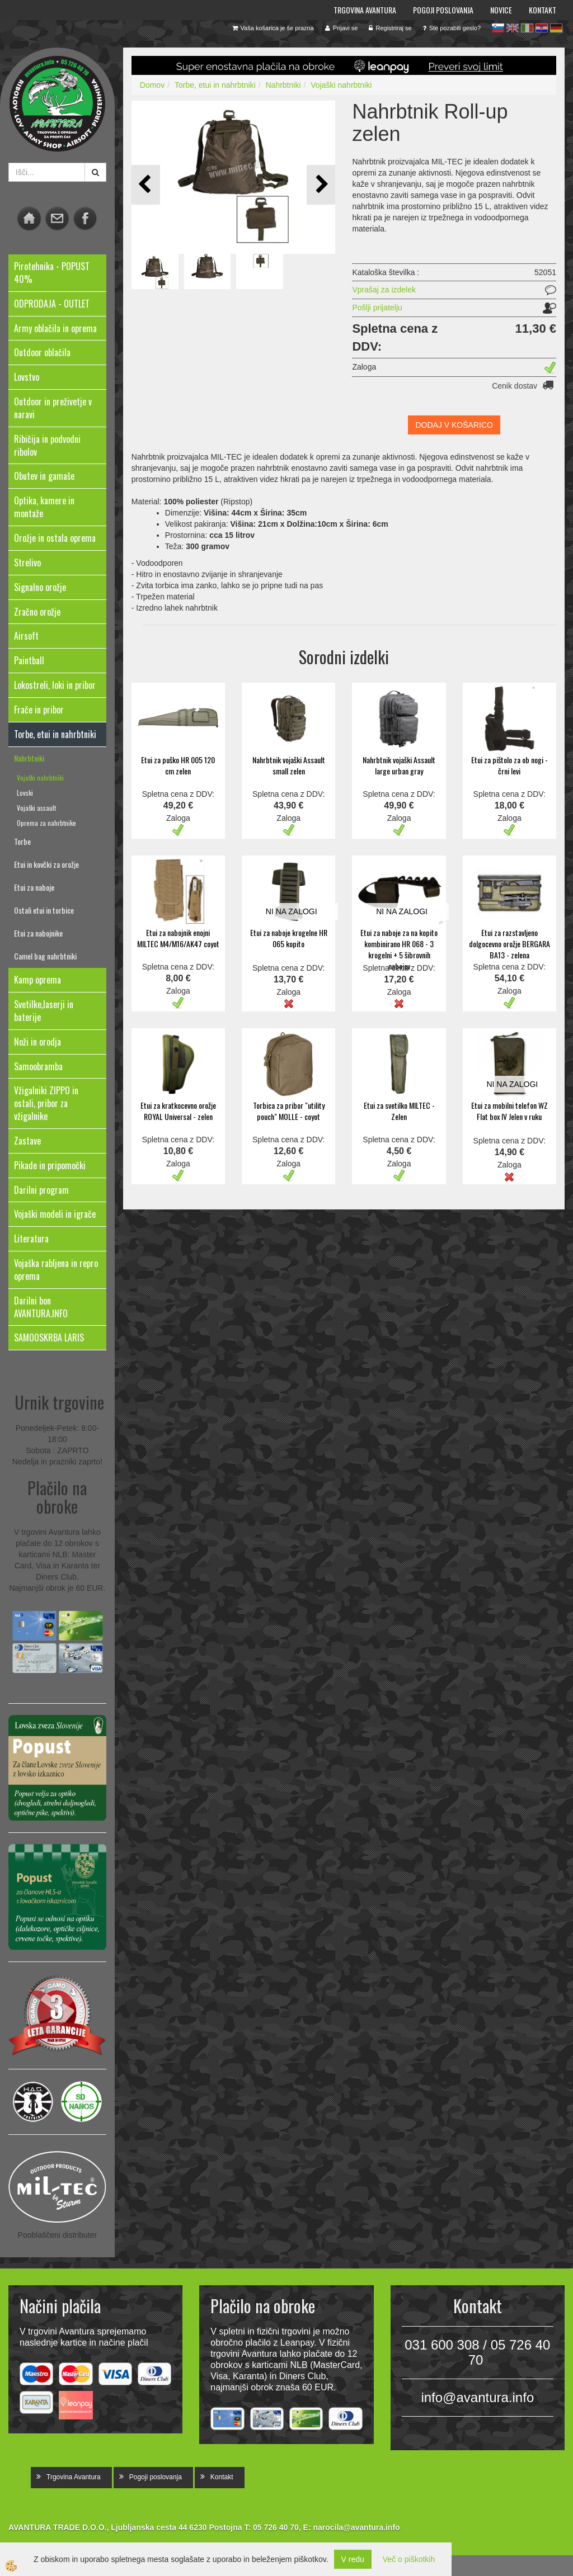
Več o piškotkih (409, 2559)
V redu (352, 2559)
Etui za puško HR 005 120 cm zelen (178, 765)
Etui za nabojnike (38, 933)
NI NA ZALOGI (291, 911)
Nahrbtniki (29, 758)
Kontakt (542, 10)
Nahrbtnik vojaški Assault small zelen (288, 765)
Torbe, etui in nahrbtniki (215, 85)
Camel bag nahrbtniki (45, 956)
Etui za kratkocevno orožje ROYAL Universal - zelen (178, 1110)
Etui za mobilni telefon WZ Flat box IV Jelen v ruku (509, 1110)
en (512, 27)
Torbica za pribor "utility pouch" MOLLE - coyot (289, 1110)
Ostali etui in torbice (44, 910)
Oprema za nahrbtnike (46, 823)
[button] (321, 185)
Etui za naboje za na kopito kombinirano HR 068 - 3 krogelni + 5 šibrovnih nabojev (399, 949)
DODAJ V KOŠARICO (453, 424)
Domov (152, 85)
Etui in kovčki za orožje (46, 864)
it (527, 27)
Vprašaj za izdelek (384, 289)
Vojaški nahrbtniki (40, 777)
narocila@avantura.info (356, 2527)
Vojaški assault (36, 807)
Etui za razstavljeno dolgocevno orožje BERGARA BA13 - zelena (509, 944)
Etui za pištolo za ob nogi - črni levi (509, 765)
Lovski (25, 792)
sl (498, 27)
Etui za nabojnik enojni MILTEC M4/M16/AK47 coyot (178, 938)
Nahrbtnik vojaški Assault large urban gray (399, 765)
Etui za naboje (34, 887)
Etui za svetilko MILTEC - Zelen (399, 1110)
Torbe (22, 841)
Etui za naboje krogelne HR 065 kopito (288, 938)
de (556, 27)
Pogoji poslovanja (443, 10)
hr (542, 27)
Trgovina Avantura (365, 10)
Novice (501, 10)
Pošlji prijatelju (377, 307)
